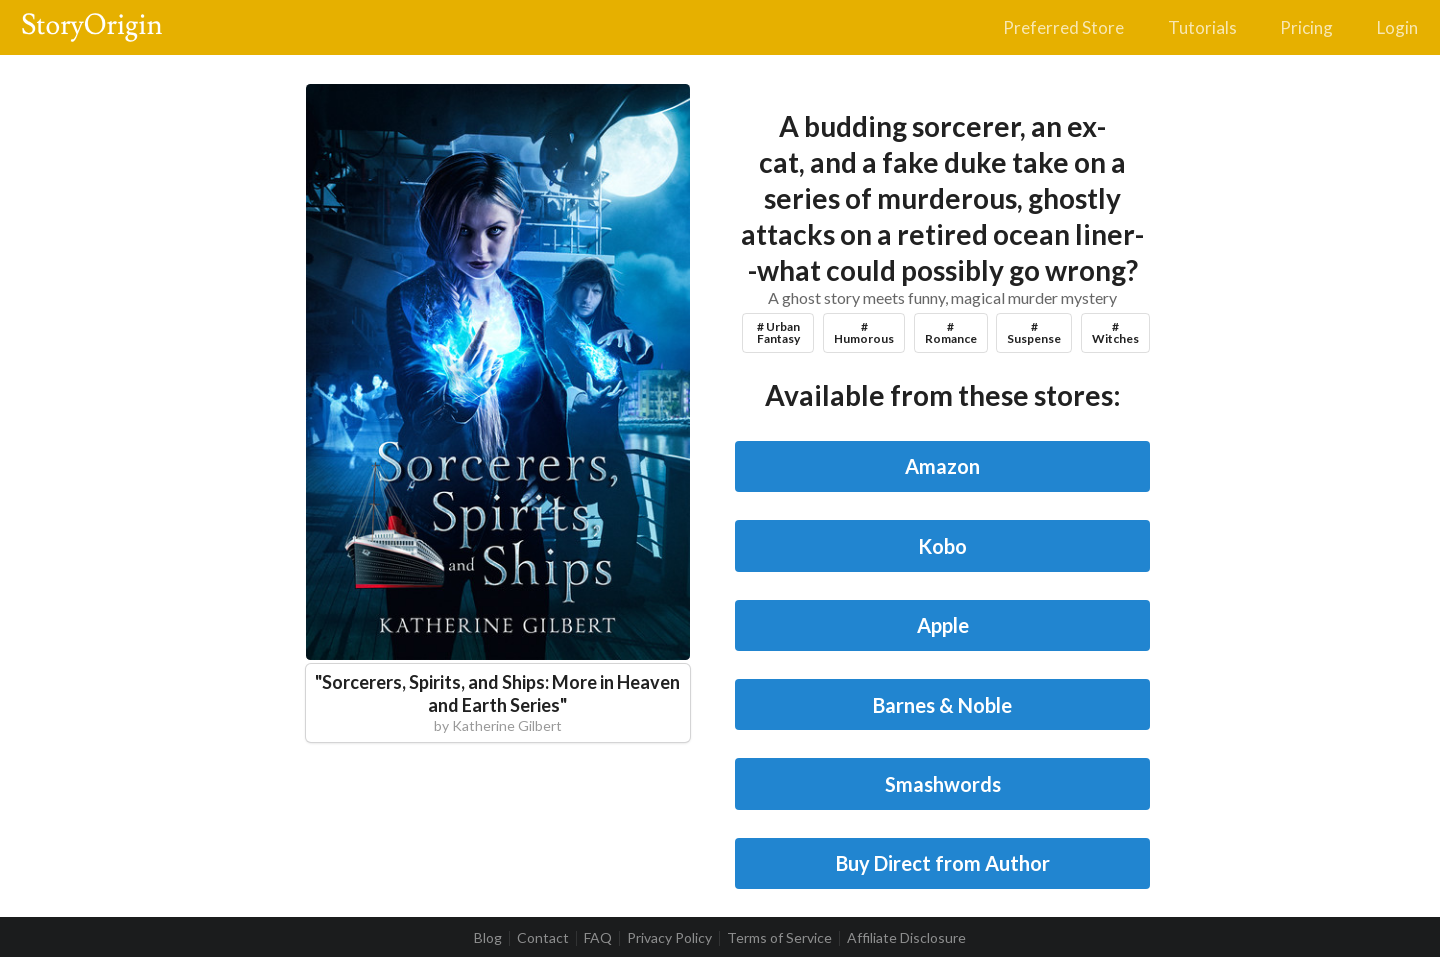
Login (1397, 27)
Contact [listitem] (543, 938)
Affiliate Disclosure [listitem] (906, 938)
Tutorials (1202, 27)
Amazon (942, 466)
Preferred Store (1063, 27)
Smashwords (943, 784)
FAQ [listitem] (598, 938)
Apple (943, 625)
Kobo (942, 546)
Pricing (1306, 27)
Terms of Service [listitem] (779, 938)
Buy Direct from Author (943, 863)
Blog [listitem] (488, 938)
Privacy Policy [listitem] (669, 938)
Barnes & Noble (942, 705)
